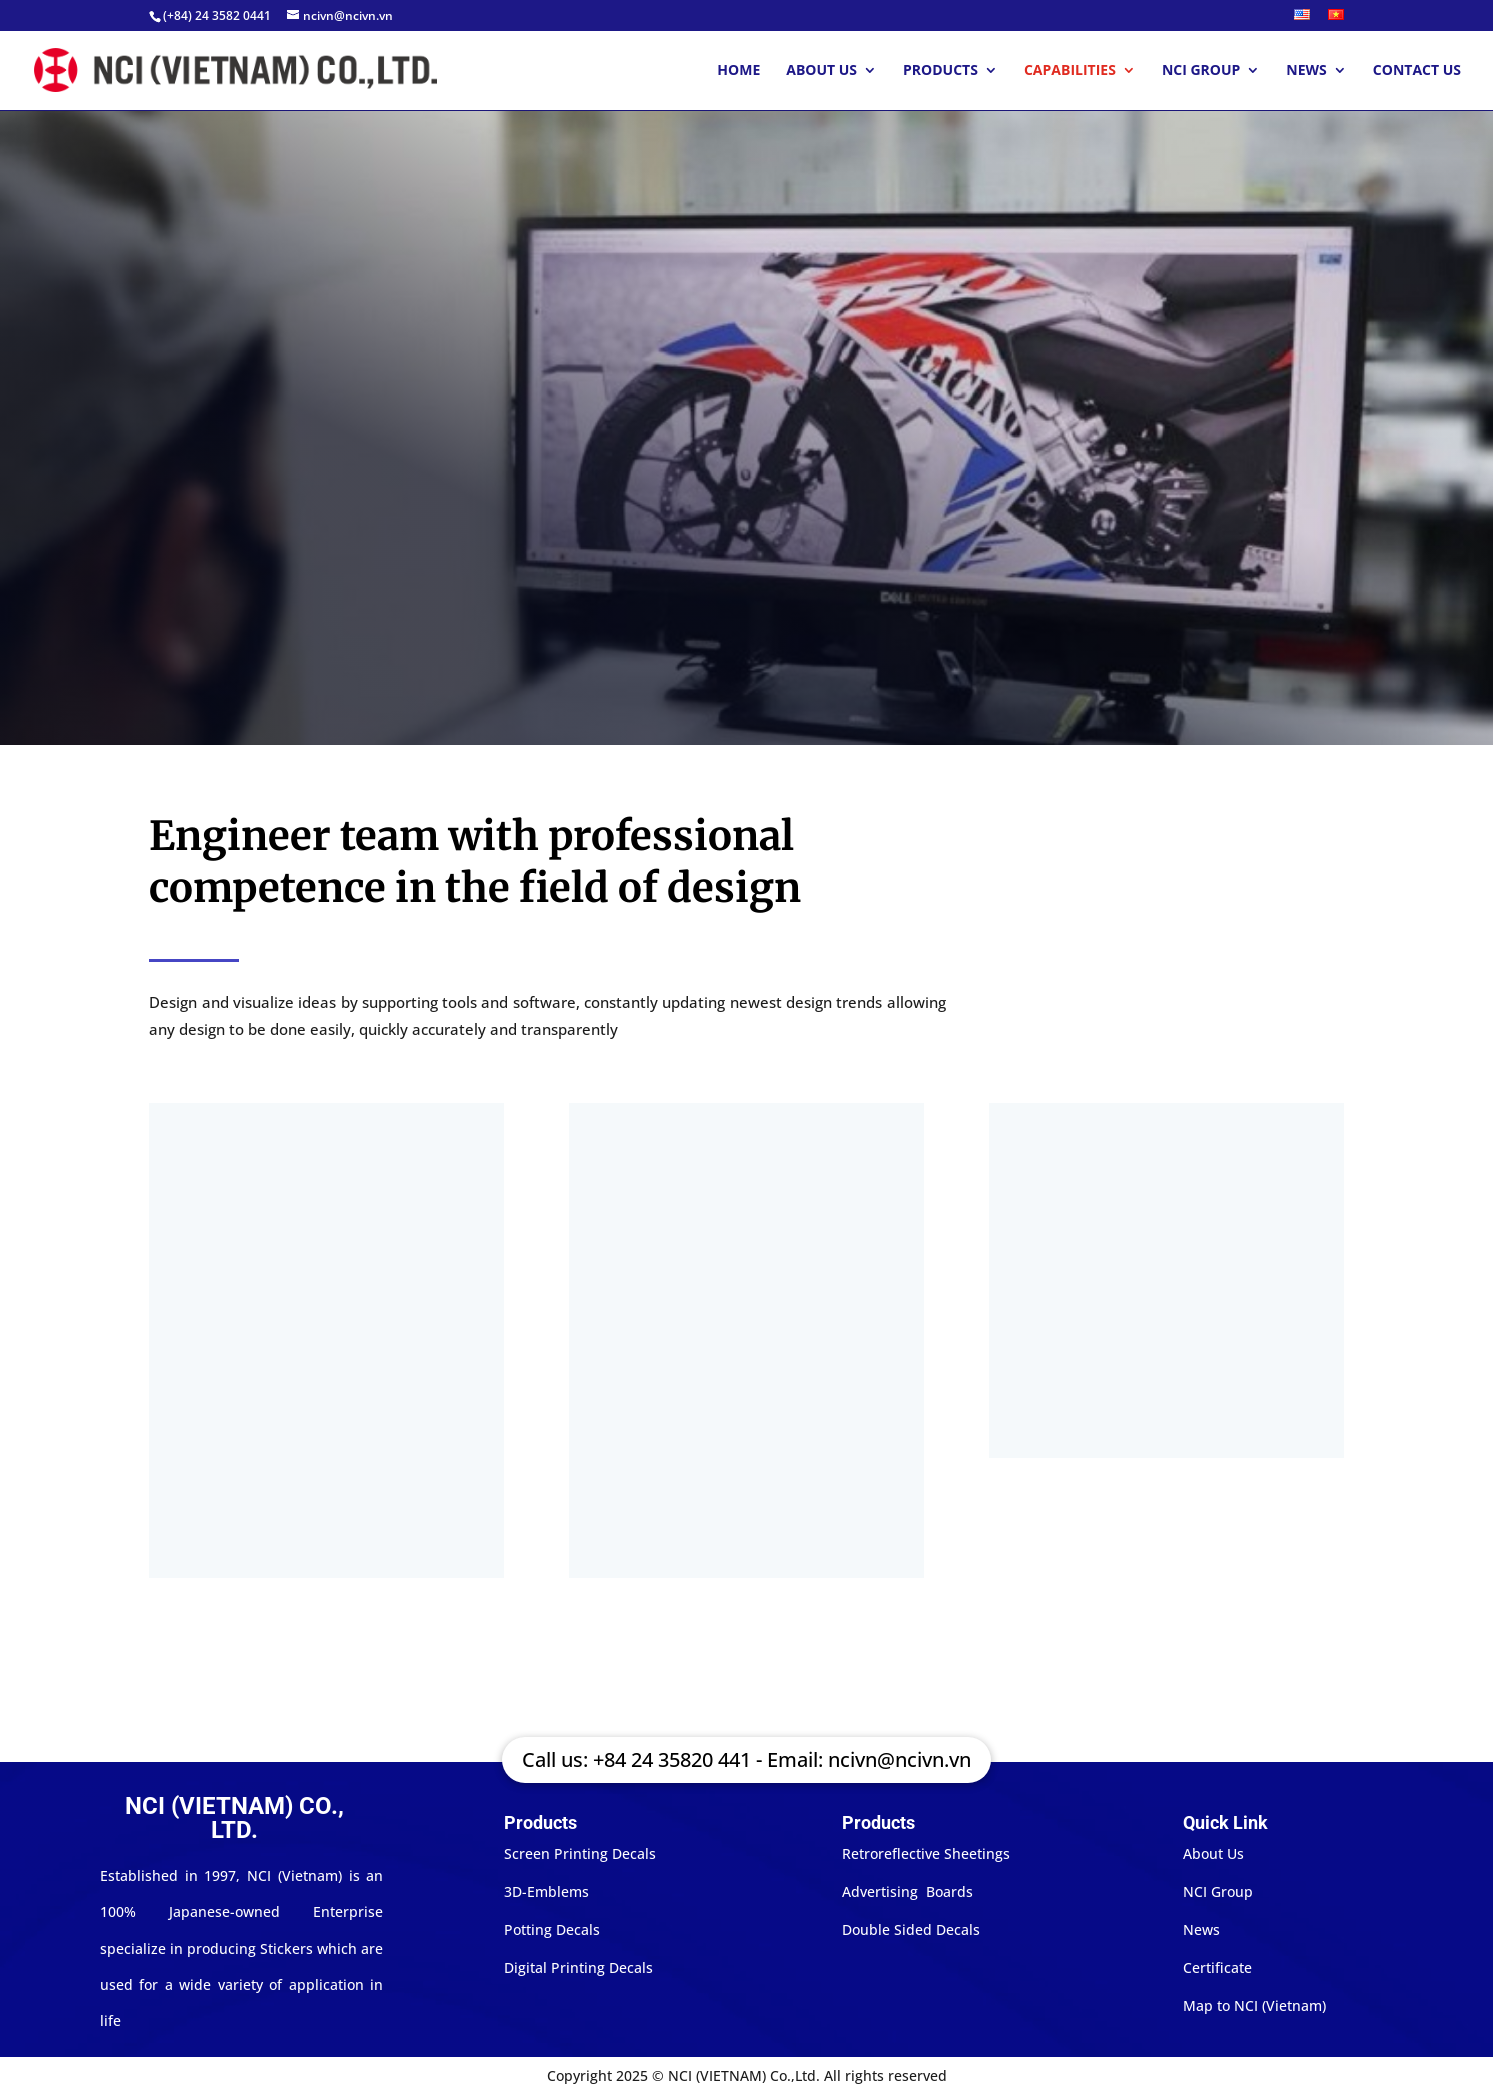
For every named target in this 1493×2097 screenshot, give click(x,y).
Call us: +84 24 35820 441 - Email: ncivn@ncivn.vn (746, 1759)
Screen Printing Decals (580, 1853)
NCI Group (1201, 71)
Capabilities (1070, 71)
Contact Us (1417, 71)
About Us (821, 71)
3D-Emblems (546, 1891)
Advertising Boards (907, 1891)
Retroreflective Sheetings (926, 1853)
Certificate (1217, 1967)
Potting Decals (552, 1929)
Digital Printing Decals (578, 1967)
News (1306, 71)
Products (940, 71)
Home (738, 71)
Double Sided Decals (911, 1929)
